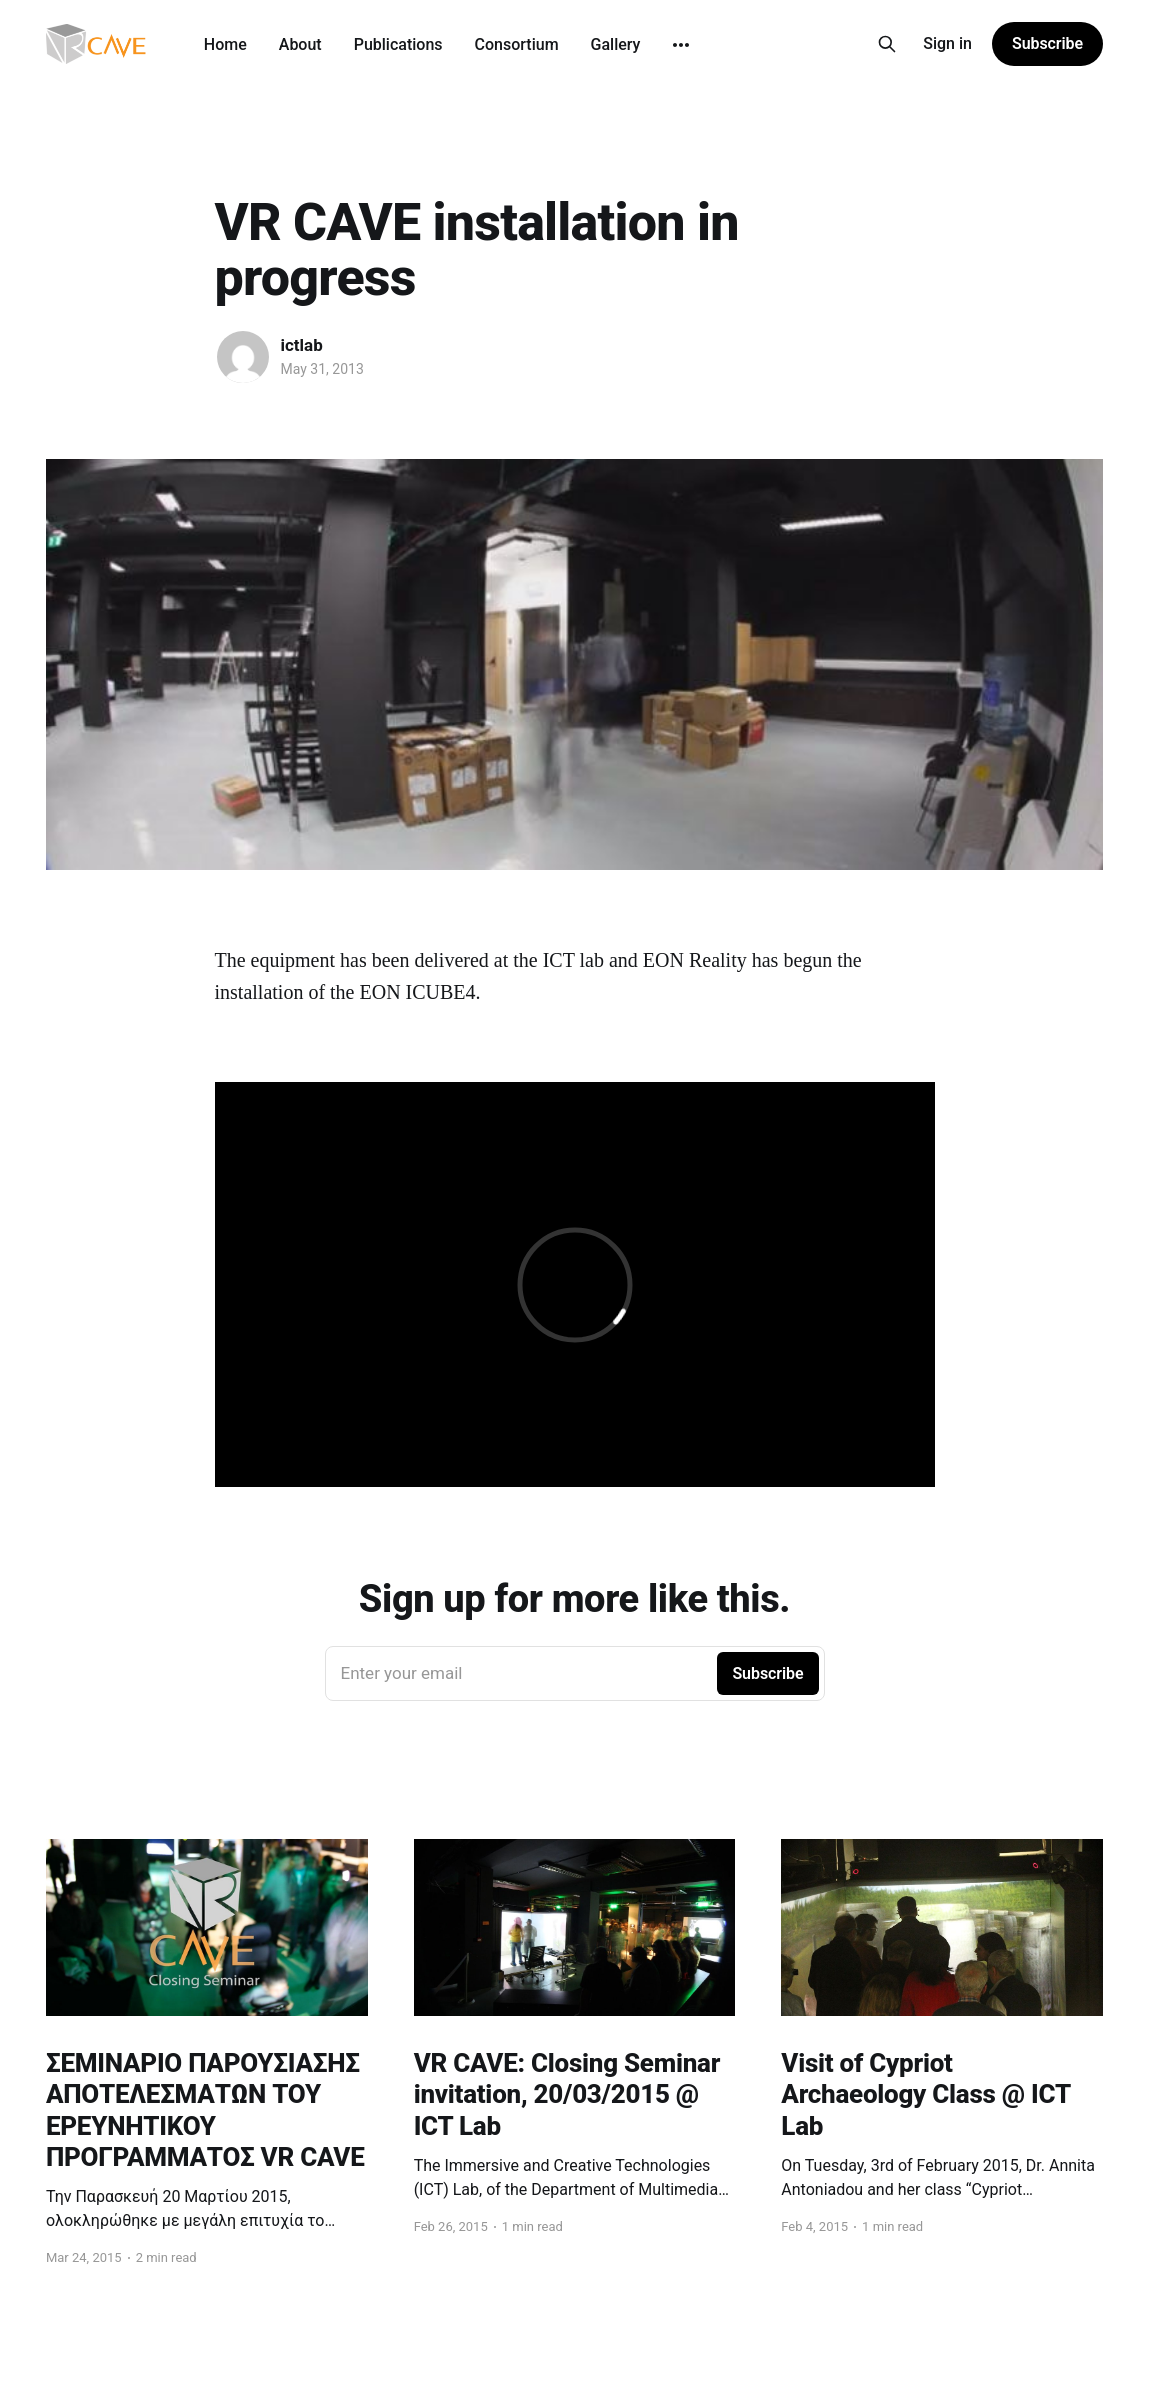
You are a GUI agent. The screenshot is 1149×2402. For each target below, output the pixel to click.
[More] (681, 45)
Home (225, 44)
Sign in (947, 43)
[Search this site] (887, 44)
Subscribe (1047, 43)
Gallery (616, 44)
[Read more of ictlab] (243, 357)
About (300, 44)
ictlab (302, 345)
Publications (398, 44)
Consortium (517, 44)
